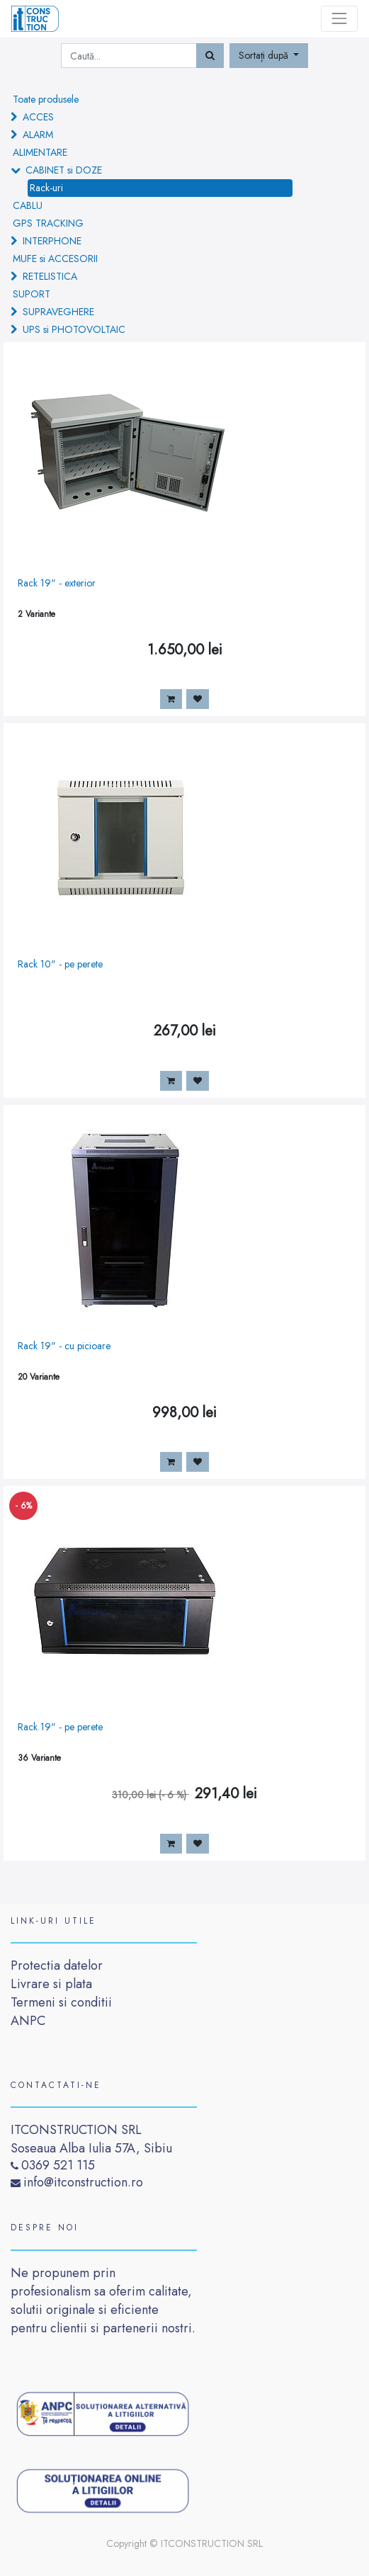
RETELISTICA (50, 276)
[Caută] (210, 55)
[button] (269, 55)
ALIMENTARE (40, 152)
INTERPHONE (52, 241)
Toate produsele (46, 99)
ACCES (38, 117)
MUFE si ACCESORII (55, 258)
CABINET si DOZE (63, 170)
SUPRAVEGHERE (58, 312)
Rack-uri (46, 188)
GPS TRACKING (48, 223)
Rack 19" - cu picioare (64, 1346)
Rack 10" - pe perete (60, 964)
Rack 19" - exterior (57, 583)
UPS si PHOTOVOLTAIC (74, 329)
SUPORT (31, 294)
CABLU (27, 205)
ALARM (38, 134)
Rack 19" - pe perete (60, 1727)
